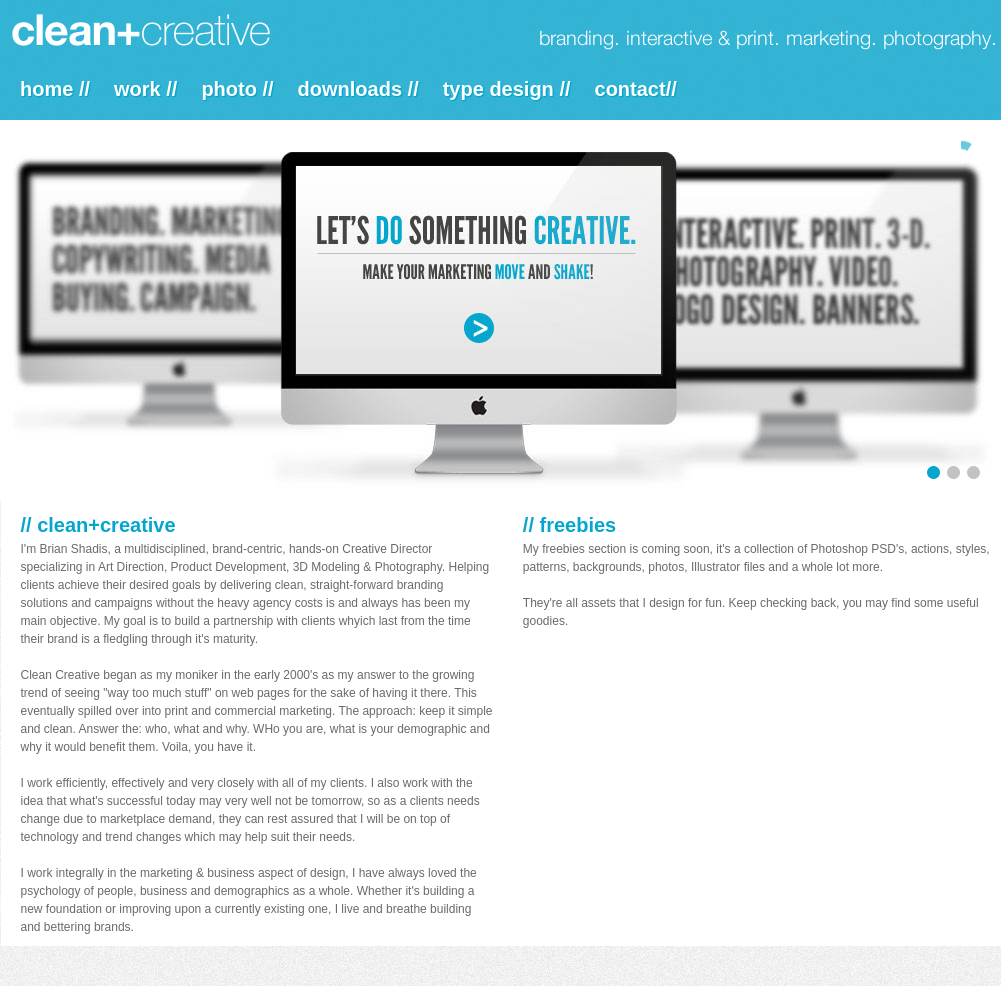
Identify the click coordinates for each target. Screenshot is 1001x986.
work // (145, 89)
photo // (237, 89)
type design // (507, 89)
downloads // (358, 89)
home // (55, 89)
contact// (636, 89)
